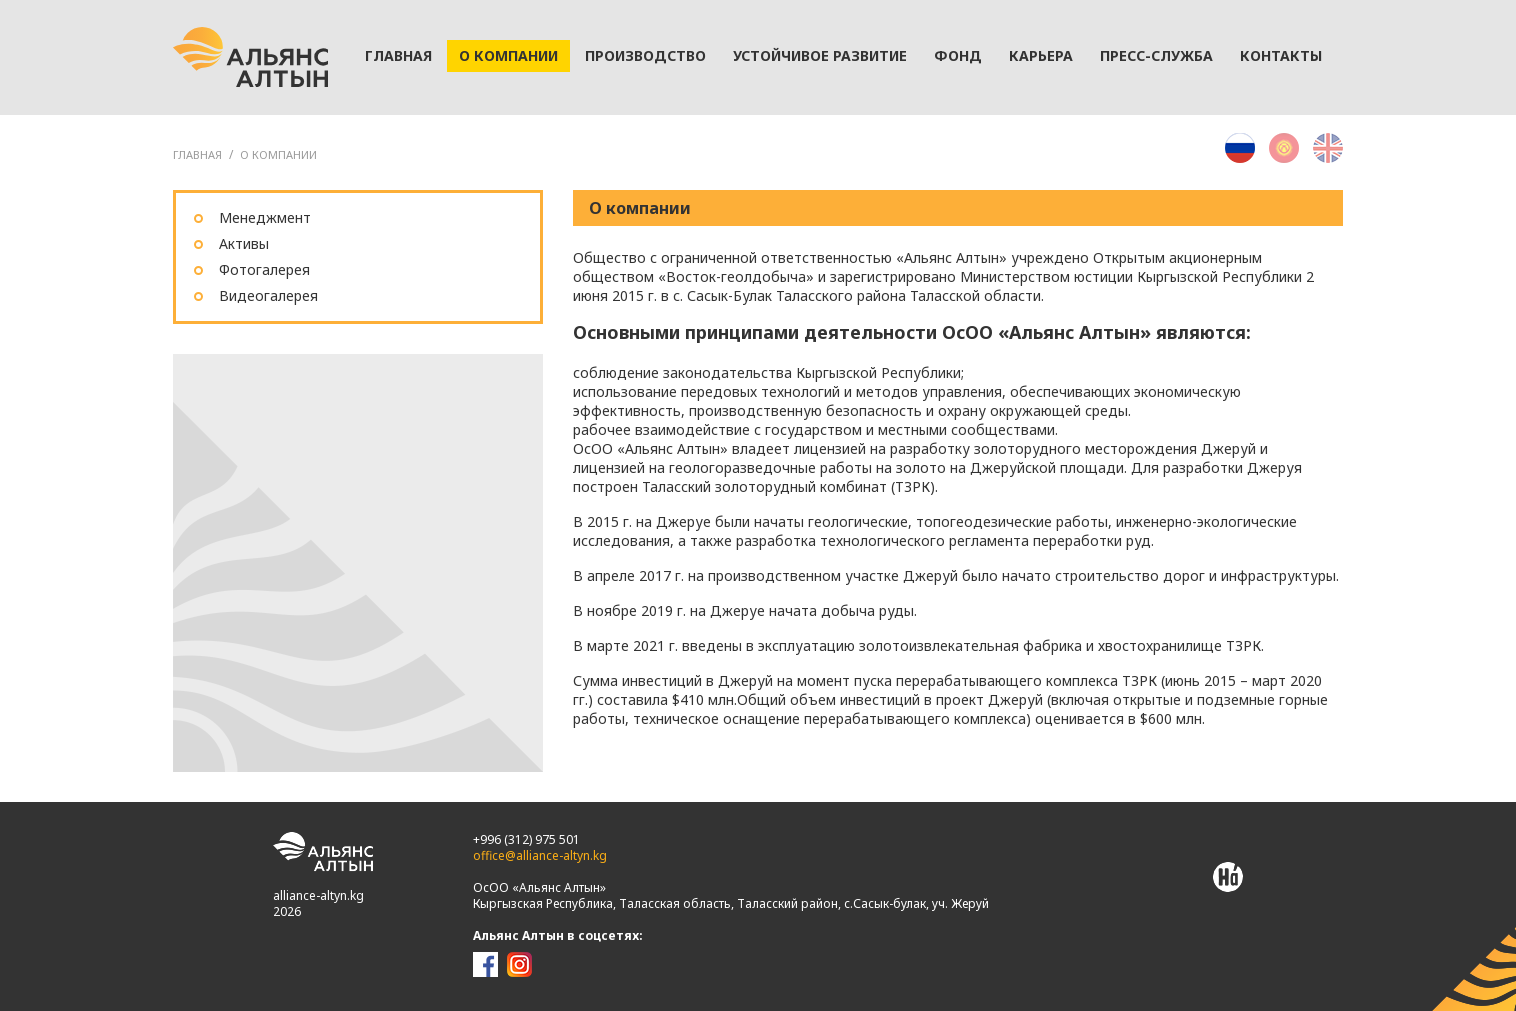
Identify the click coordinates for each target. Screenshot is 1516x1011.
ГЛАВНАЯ (197, 154)
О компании (508, 55)
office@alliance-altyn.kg (540, 855)
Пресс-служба (1156, 55)
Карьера (1041, 55)
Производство (645, 55)
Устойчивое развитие (820, 55)
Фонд (958, 55)
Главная (398, 55)
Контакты (1281, 55)
